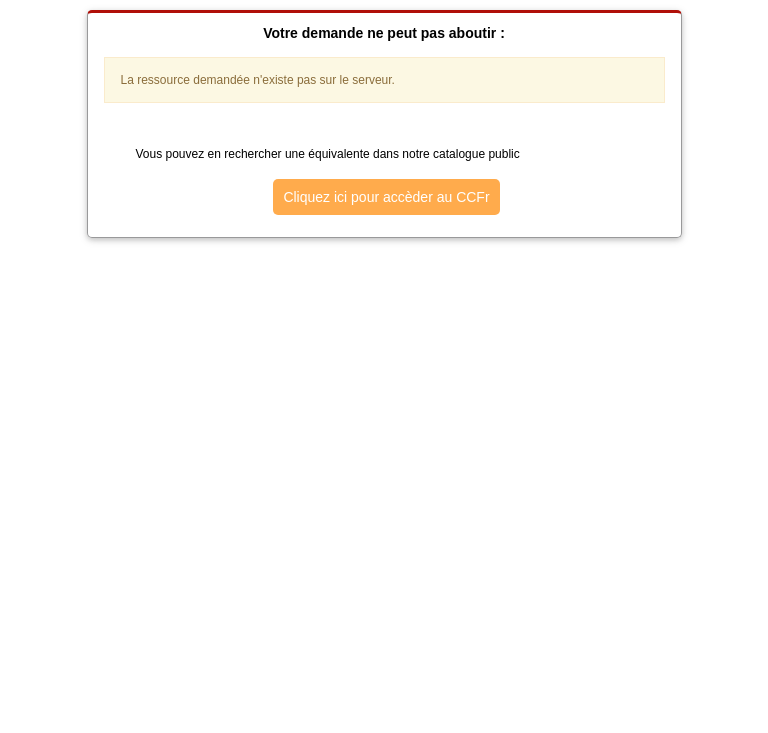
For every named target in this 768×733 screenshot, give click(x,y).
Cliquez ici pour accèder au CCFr (386, 197)
